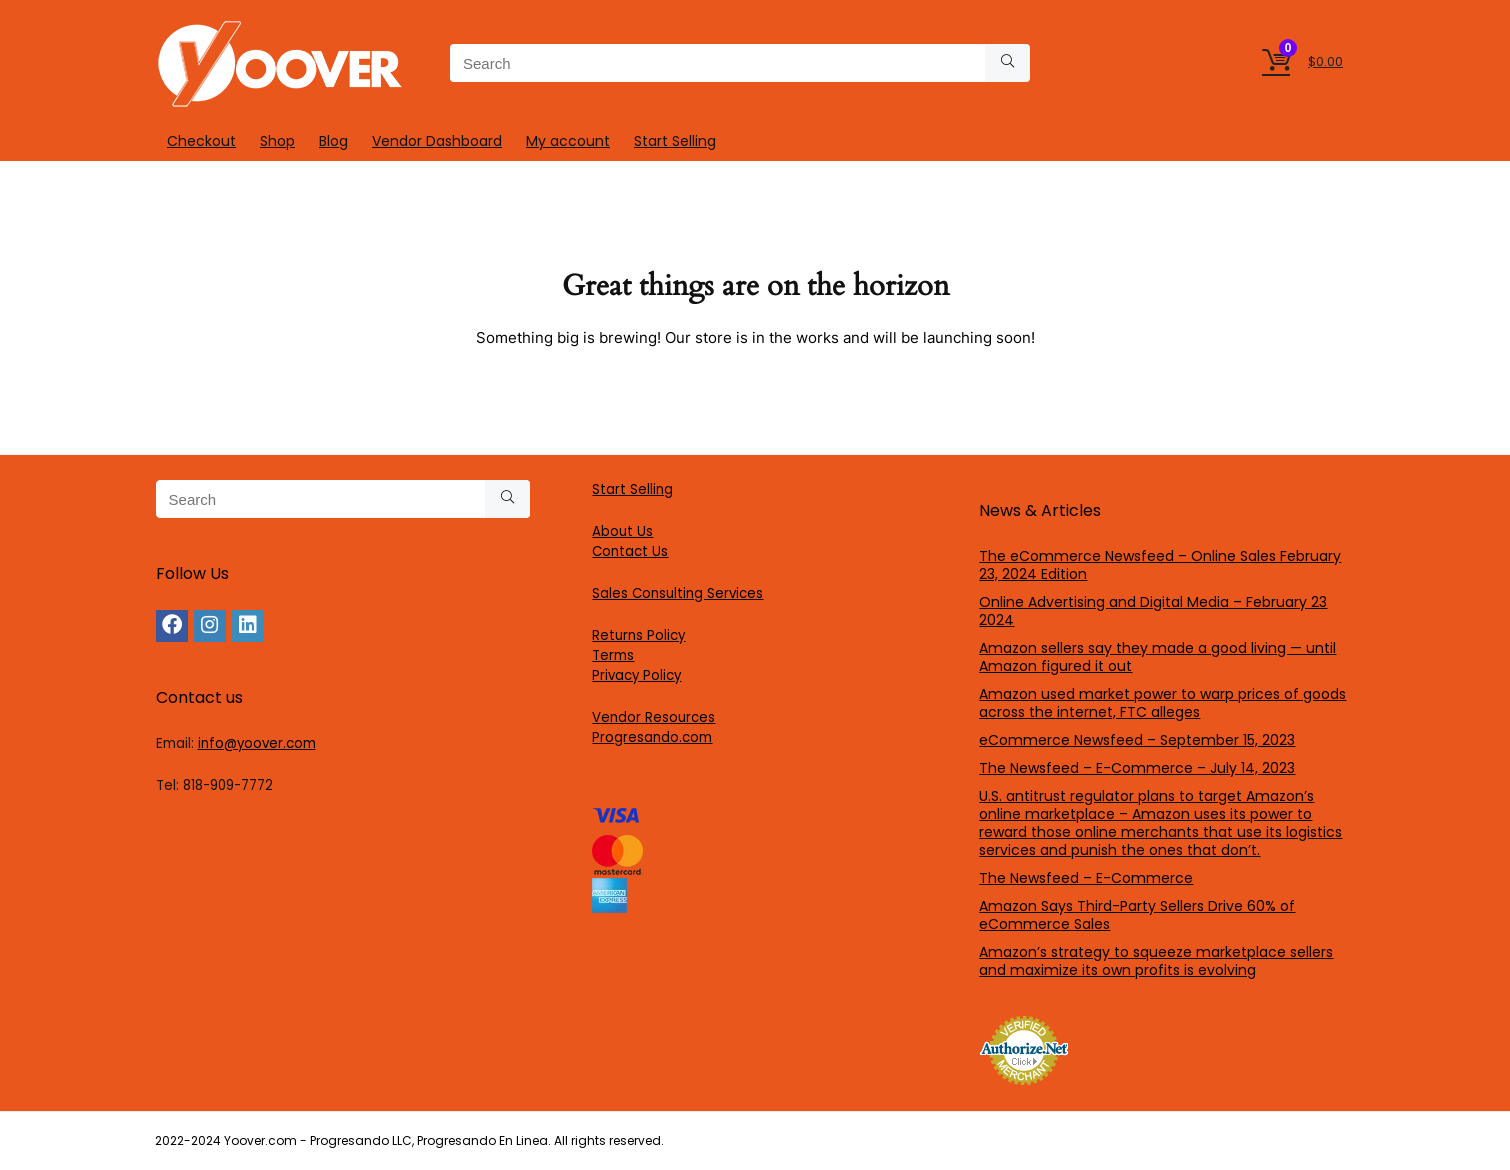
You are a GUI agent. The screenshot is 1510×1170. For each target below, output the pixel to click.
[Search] (1007, 63)
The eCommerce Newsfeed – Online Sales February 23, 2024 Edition (1160, 565)
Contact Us (630, 551)
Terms (613, 655)
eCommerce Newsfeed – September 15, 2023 (1137, 740)
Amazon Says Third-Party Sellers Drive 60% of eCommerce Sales (1137, 915)
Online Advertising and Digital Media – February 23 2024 (1153, 611)
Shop (277, 141)
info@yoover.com (257, 743)
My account (568, 141)
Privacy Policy (636, 675)
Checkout (201, 141)
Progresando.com (652, 737)
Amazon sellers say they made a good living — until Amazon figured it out (1157, 657)
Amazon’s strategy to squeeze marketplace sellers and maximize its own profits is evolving (1156, 961)
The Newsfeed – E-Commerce (1086, 878)
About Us (622, 531)
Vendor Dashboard (437, 141)
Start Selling (675, 141)
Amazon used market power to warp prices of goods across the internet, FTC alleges (1162, 703)
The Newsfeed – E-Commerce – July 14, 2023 (1137, 768)
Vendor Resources (653, 717)
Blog (333, 141)
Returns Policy (638, 635)
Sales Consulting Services (677, 593)
